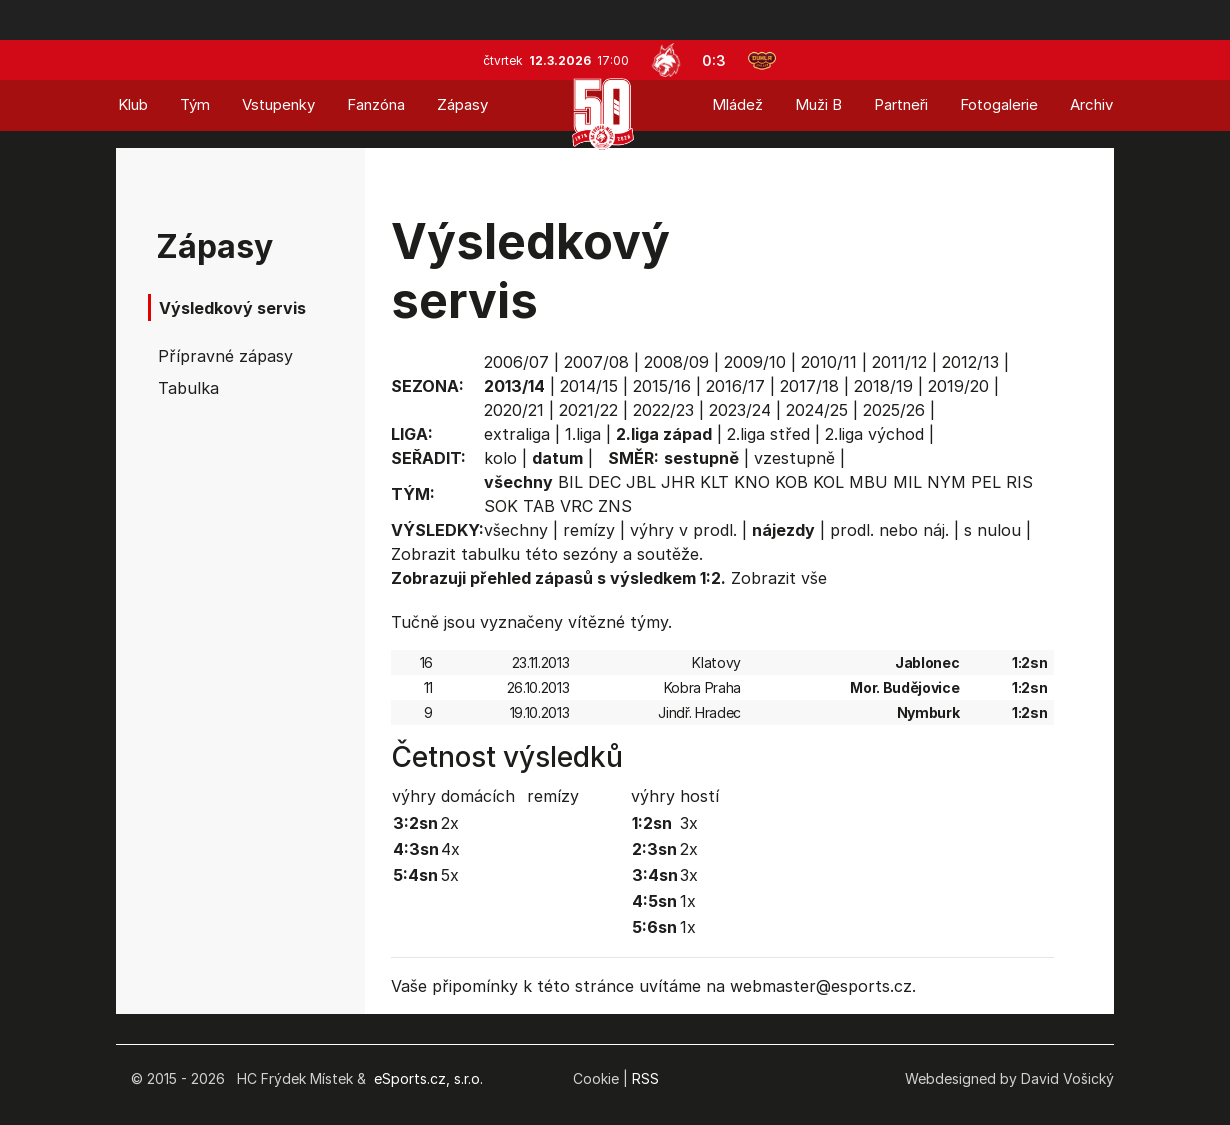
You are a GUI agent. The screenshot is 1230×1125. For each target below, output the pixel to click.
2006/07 (516, 362)
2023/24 (740, 410)
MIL (907, 482)
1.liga (583, 434)
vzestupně (794, 458)
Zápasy (462, 104)
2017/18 (809, 386)
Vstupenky (278, 104)
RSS (645, 1078)
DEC (604, 482)
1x (688, 901)
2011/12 (899, 362)
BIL (570, 482)
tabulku (490, 554)
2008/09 (676, 362)
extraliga (517, 434)
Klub (133, 104)
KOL (828, 482)
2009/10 (755, 362)
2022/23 (663, 410)
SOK (501, 506)
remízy (589, 530)
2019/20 (958, 386)
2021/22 (588, 410)
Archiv (1091, 104)
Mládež (737, 104)
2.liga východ (874, 434)
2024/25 (817, 410)
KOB (791, 482)
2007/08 (596, 362)
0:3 (714, 60)
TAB (539, 506)
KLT (714, 482)
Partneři (901, 104)
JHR (678, 482)
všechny (516, 530)
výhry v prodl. (683, 530)
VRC (576, 506)
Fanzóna (376, 104)
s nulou (992, 530)
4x (450, 849)
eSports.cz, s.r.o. (428, 1078)
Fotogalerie (999, 104)
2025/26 (894, 410)
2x (450, 823)
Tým (195, 104)
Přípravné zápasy (225, 356)
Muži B (818, 104)
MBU (868, 482)
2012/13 (970, 362)
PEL (986, 482)
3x (689, 823)
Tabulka (188, 388)
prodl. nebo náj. (889, 530)
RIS (1019, 482)
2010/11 (829, 362)
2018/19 (883, 386)
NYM (946, 482)
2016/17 (735, 386)
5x (450, 875)
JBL (641, 482)
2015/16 (662, 386)
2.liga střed (768, 434)
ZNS (615, 506)
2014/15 (589, 386)
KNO (752, 482)
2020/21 (514, 410)
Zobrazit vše (779, 578)
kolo (500, 458)
